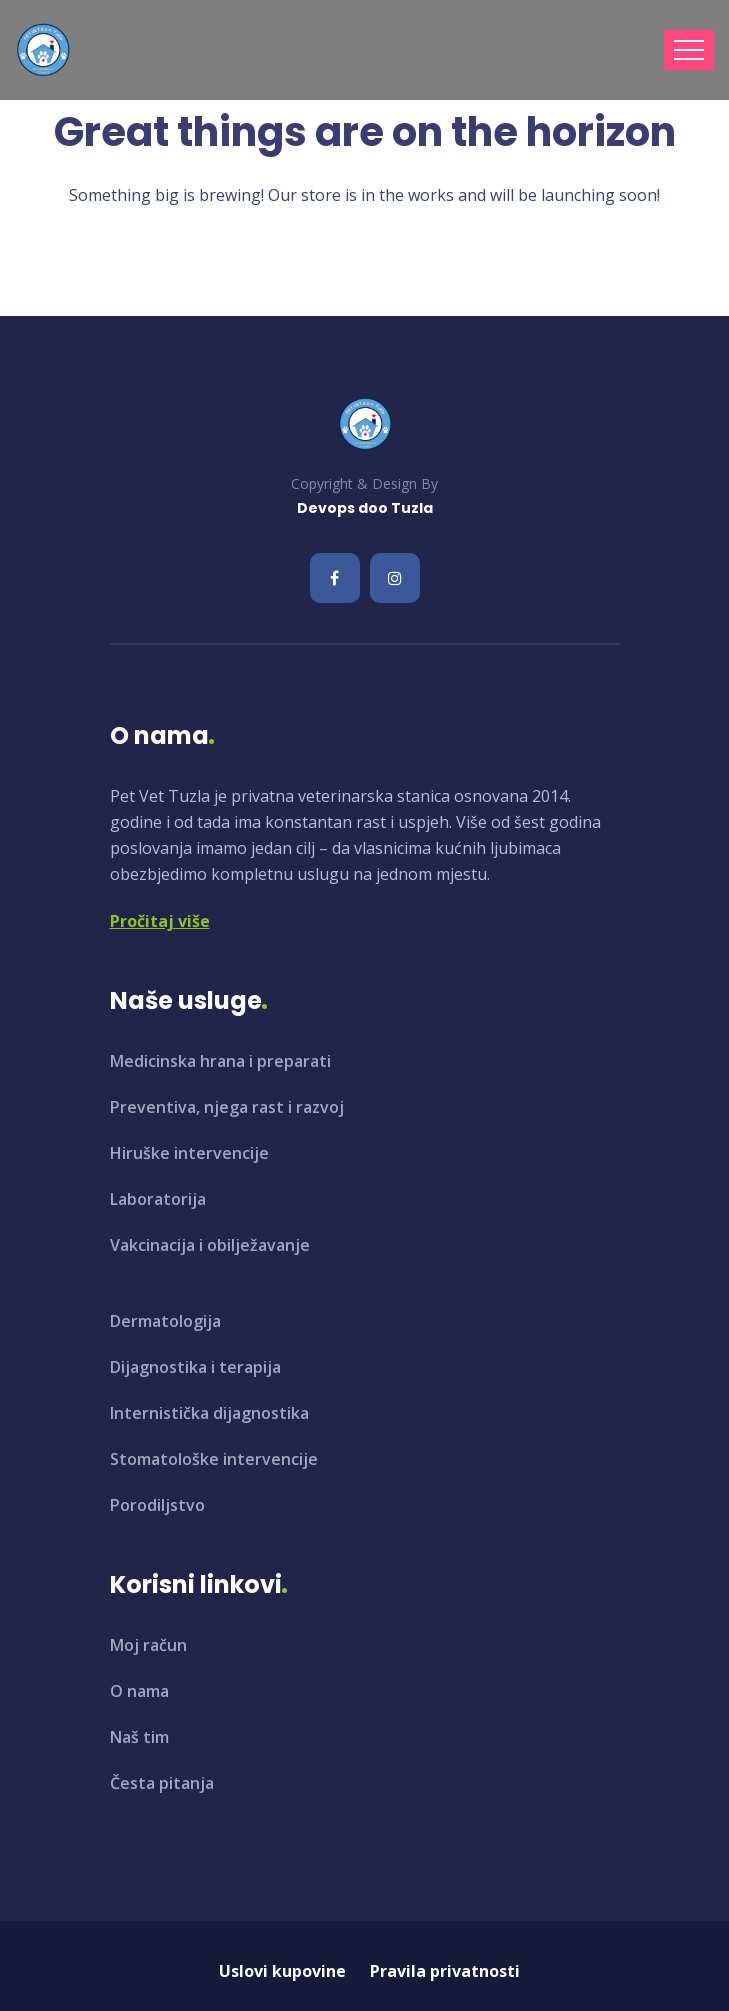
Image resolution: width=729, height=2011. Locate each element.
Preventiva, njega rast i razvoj (227, 1107)
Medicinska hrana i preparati (220, 1061)
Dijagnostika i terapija (195, 1367)
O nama (139, 1691)
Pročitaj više (160, 921)
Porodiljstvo (157, 1505)
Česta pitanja (162, 1783)
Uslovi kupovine (282, 1971)
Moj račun (148, 1645)
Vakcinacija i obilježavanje (210, 1245)
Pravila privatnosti (445, 1971)
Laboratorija (158, 1199)
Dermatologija (165, 1321)
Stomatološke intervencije (214, 1459)
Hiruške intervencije (189, 1153)
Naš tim (139, 1737)
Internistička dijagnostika (209, 1413)
